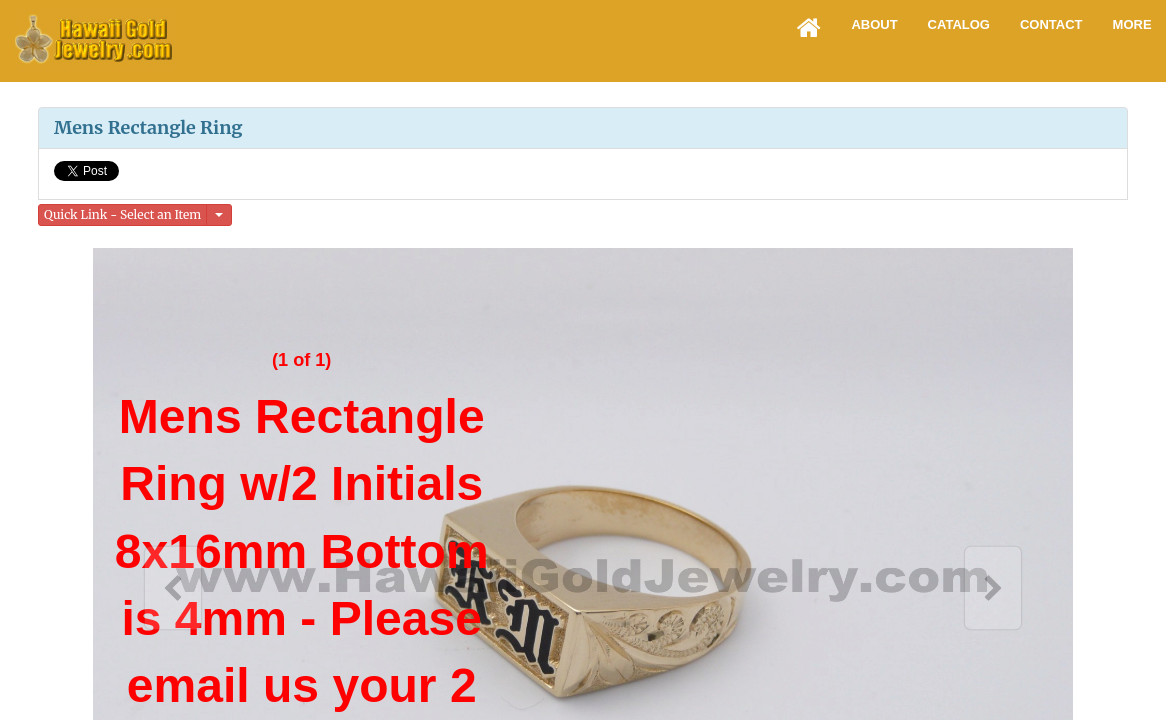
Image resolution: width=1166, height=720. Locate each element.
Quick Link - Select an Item (122, 214)
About (874, 24)
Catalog (959, 24)
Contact (1051, 24)
